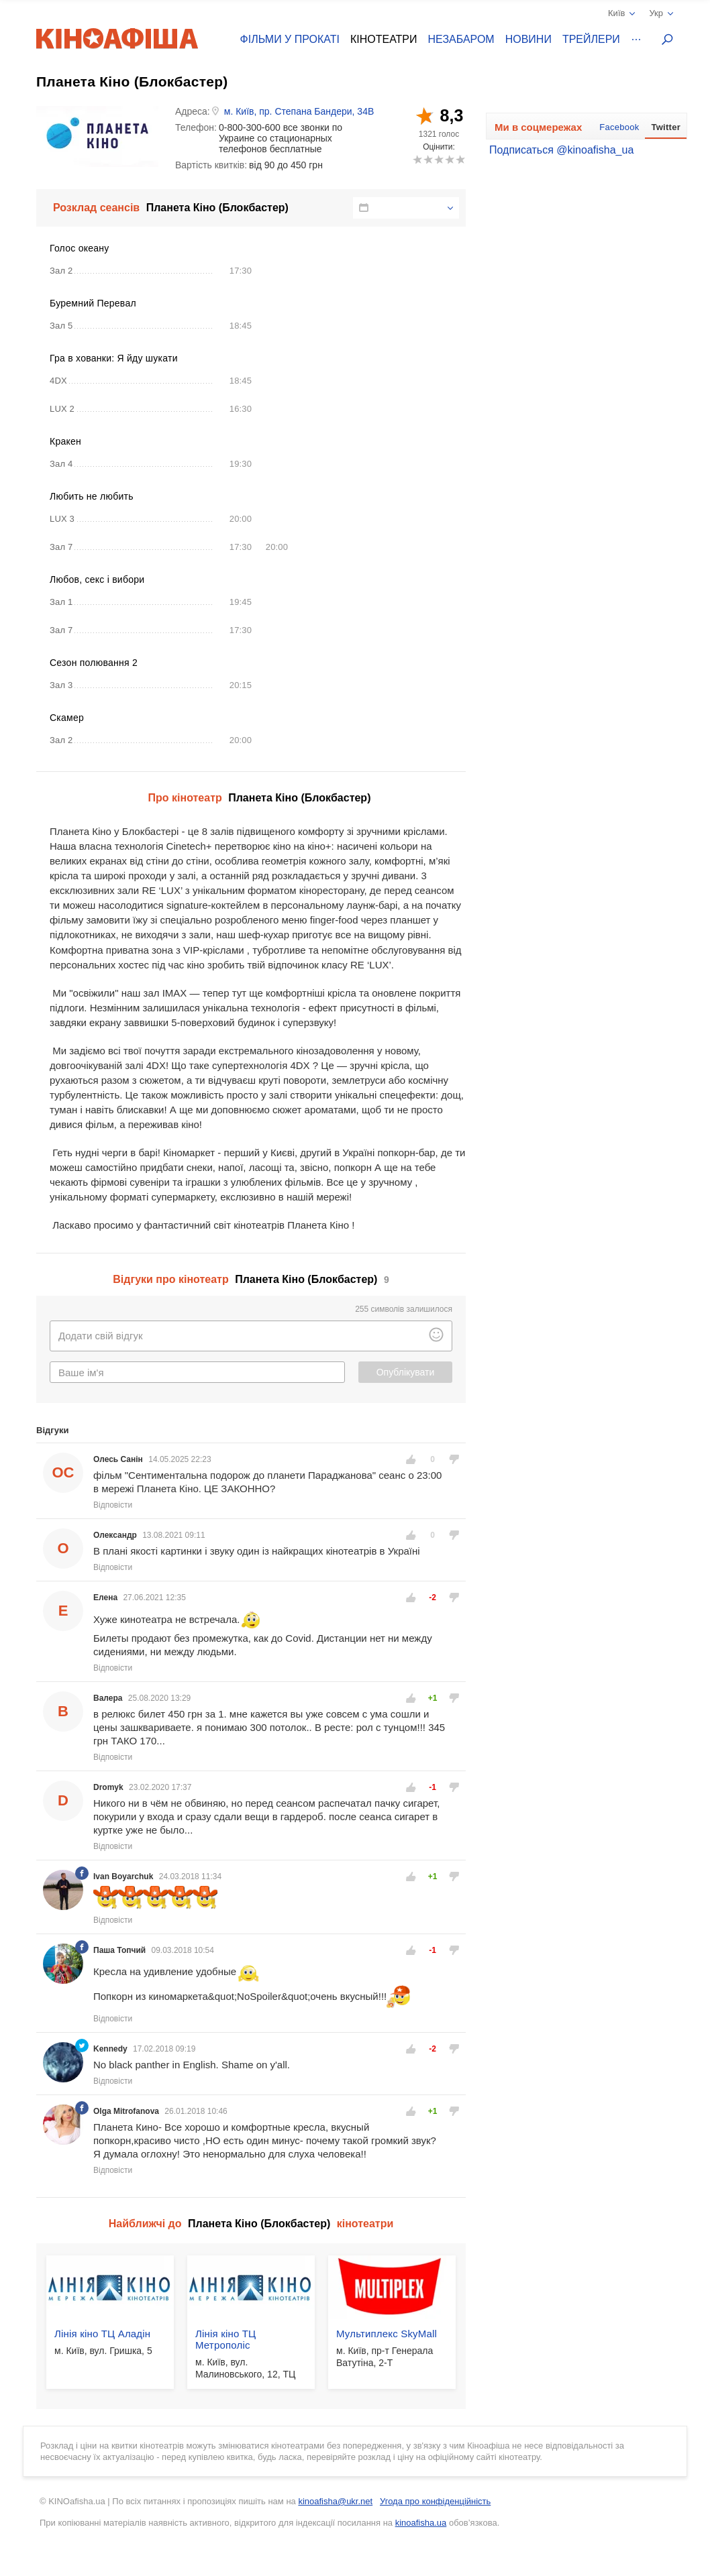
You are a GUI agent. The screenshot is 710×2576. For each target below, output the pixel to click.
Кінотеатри (383, 39)
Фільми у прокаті (290, 39)
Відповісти (112, 1505)
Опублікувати (405, 1372)
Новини (528, 39)
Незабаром (461, 39)
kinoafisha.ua (421, 2523)
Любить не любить (92, 496)
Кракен (65, 441)
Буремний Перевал (93, 303)
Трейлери (591, 39)
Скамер (67, 717)
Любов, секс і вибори (97, 579)
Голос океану (79, 248)
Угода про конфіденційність (435, 2501)
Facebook (619, 127)
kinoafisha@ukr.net (335, 2501)
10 (460, 159)
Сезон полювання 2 (94, 662)
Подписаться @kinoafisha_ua (561, 150)
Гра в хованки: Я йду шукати (114, 358)
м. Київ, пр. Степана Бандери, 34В (299, 111)
